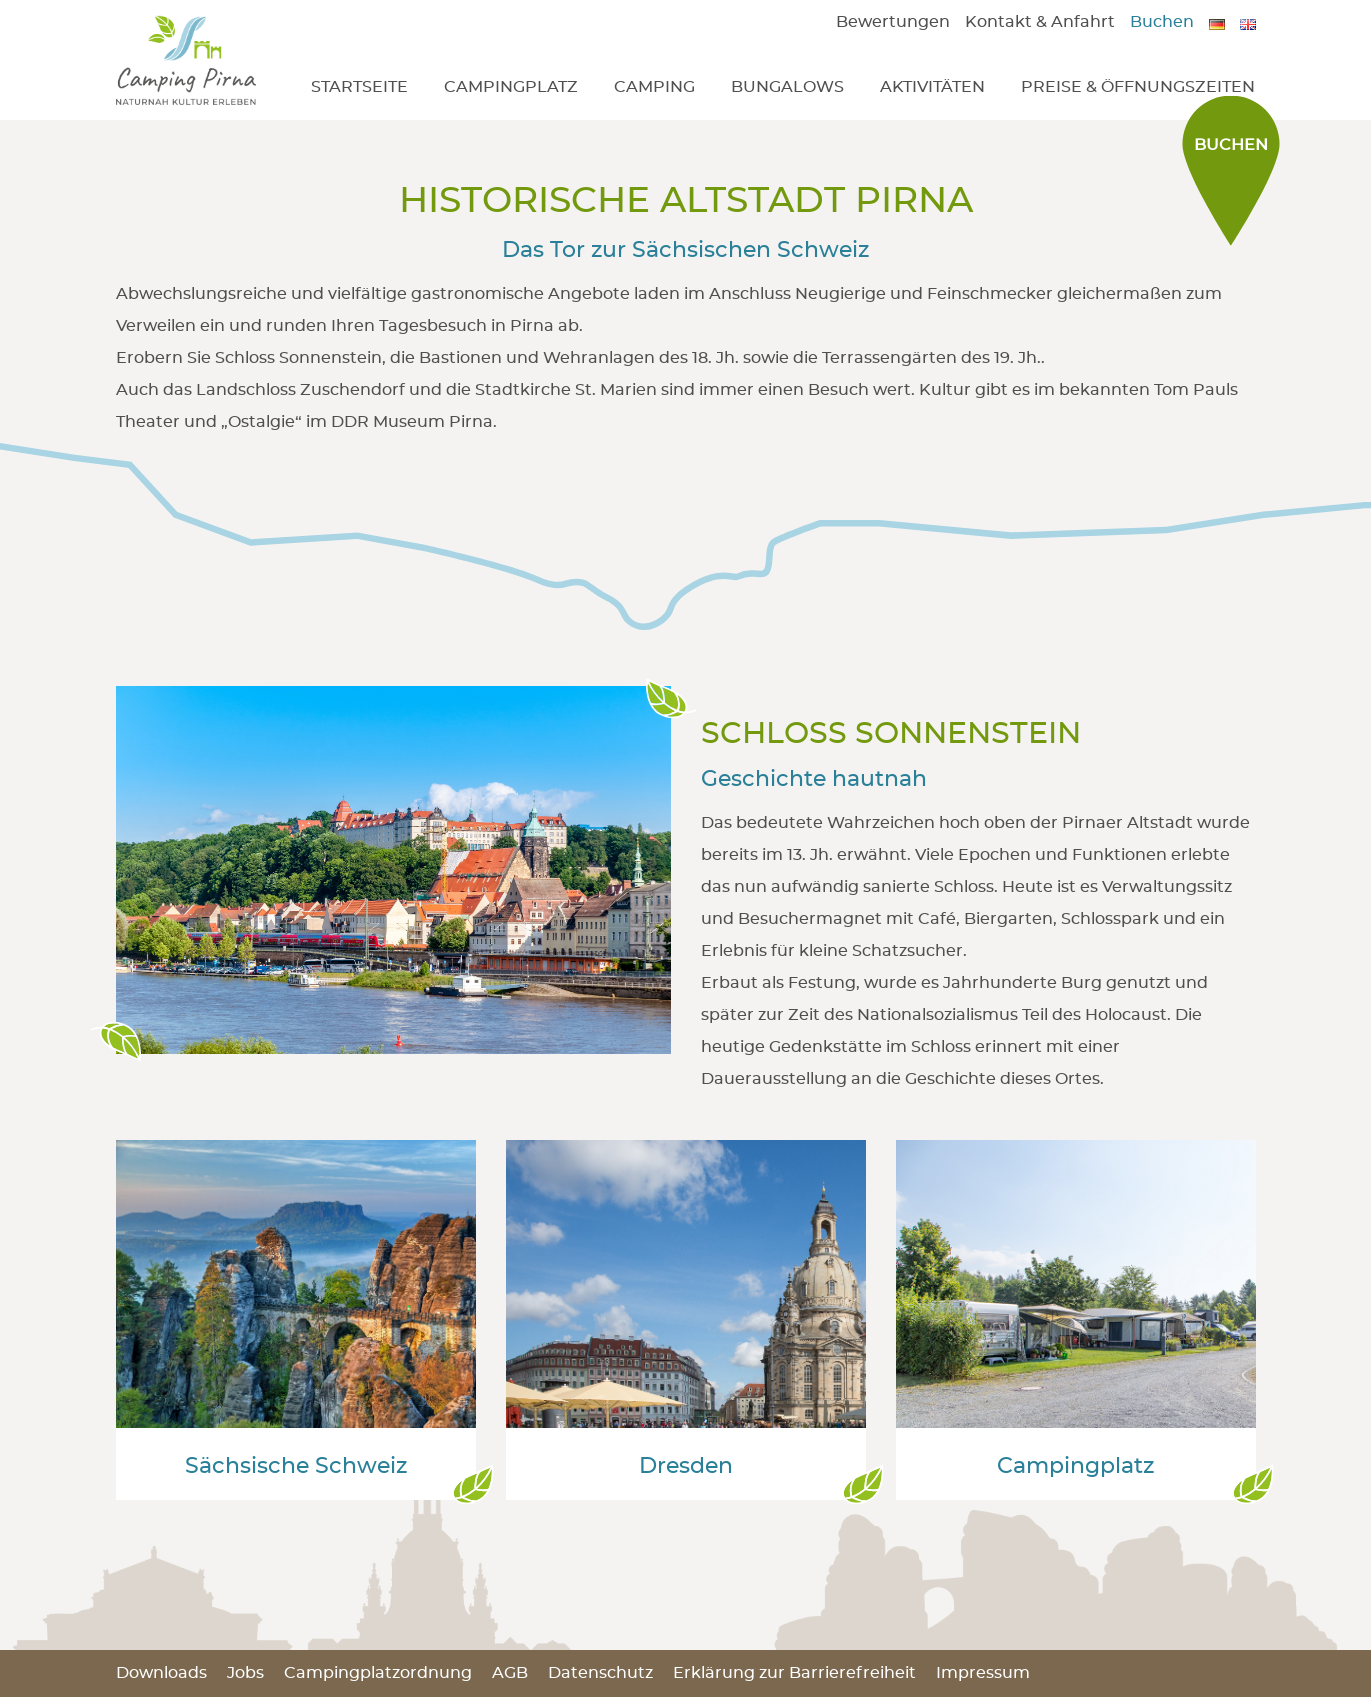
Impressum (983, 1673)
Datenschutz (600, 1673)
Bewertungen (893, 22)
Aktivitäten (932, 87)
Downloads (161, 1673)
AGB (510, 1673)
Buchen (1162, 22)
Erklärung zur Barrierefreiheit (794, 1673)
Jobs (245, 1673)
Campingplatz (511, 87)
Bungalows (787, 87)
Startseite (359, 87)
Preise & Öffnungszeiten (1138, 87)
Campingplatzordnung (378, 1673)
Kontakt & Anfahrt (1040, 22)
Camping (654, 87)
